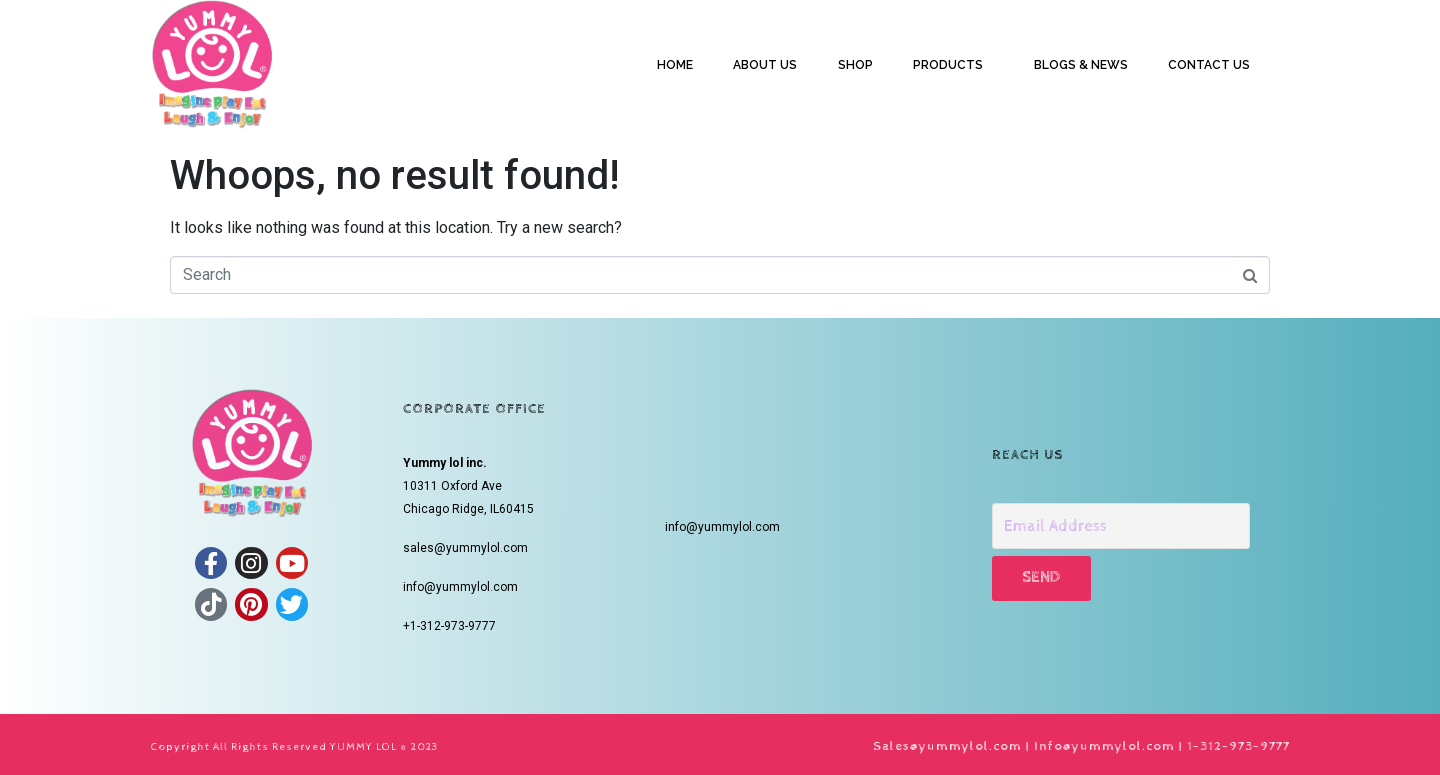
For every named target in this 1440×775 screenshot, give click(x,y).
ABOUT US (765, 65)
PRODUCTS (948, 65)
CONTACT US (1209, 65)
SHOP (855, 65)
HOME (675, 65)
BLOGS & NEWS (1081, 65)
